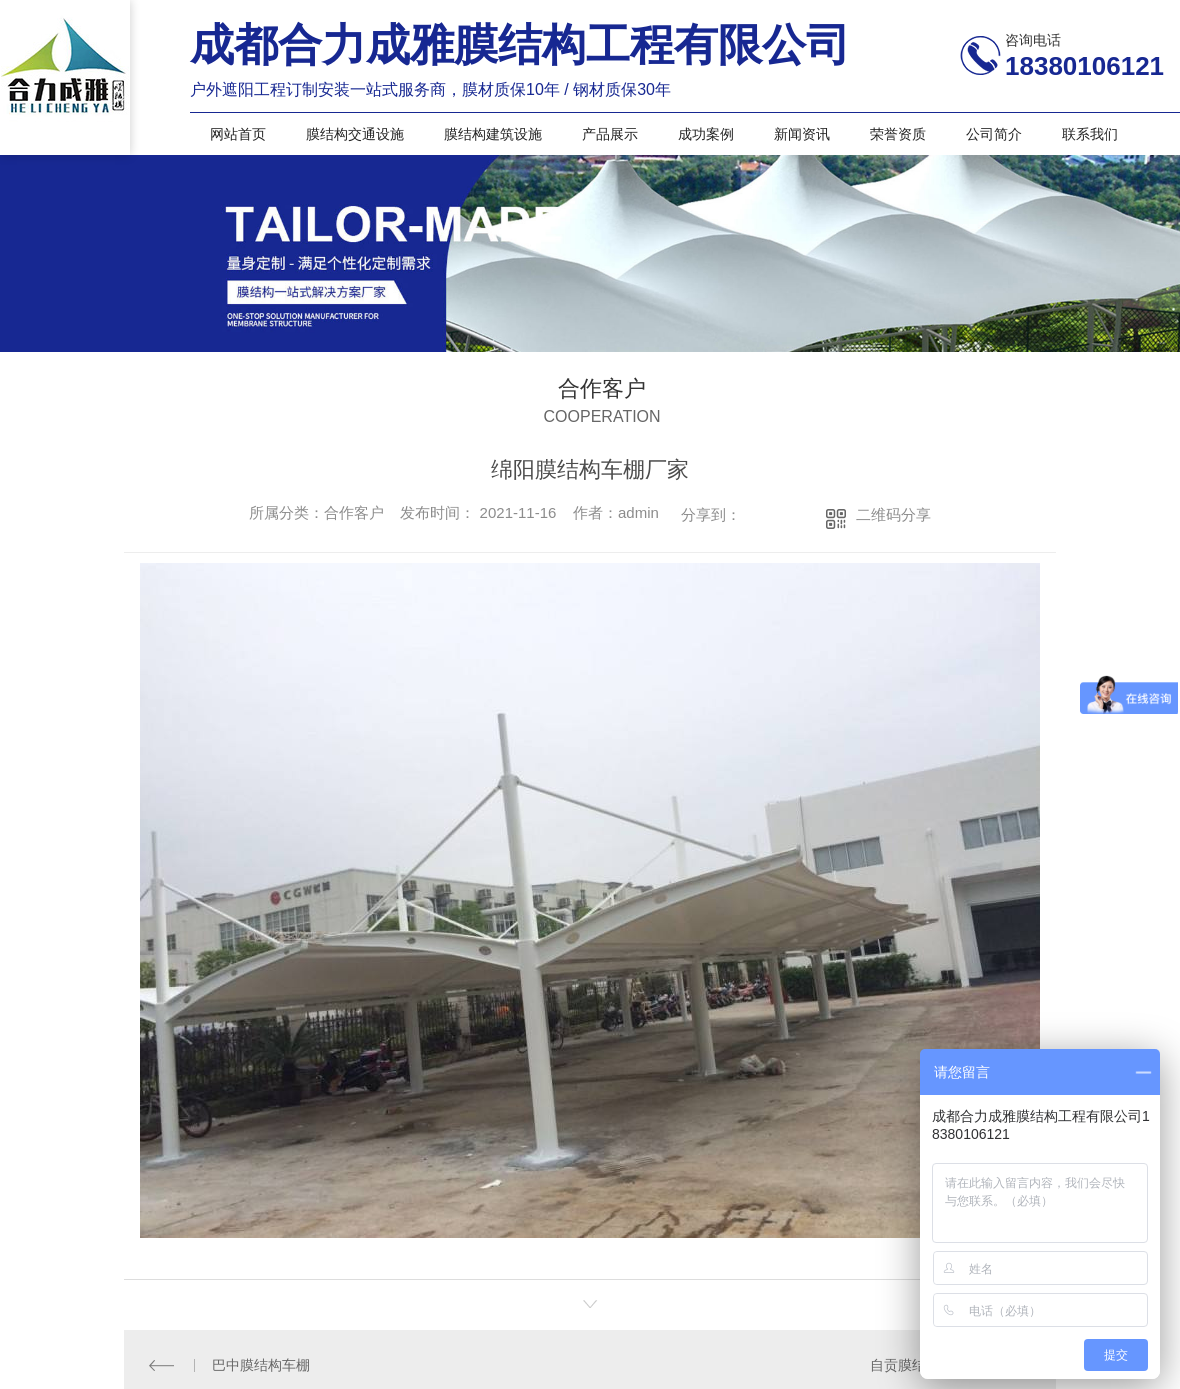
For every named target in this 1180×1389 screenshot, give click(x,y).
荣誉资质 (898, 134)
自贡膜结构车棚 (919, 1364)
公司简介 (994, 134)
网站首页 (238, 134)
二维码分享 (893, 514)
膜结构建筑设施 (493, 134)
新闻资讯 (802, 134)
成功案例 (706, 134)
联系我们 (1090, 134)
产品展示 (610, 134)
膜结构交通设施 (355, 134)
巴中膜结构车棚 (261, 1364)
